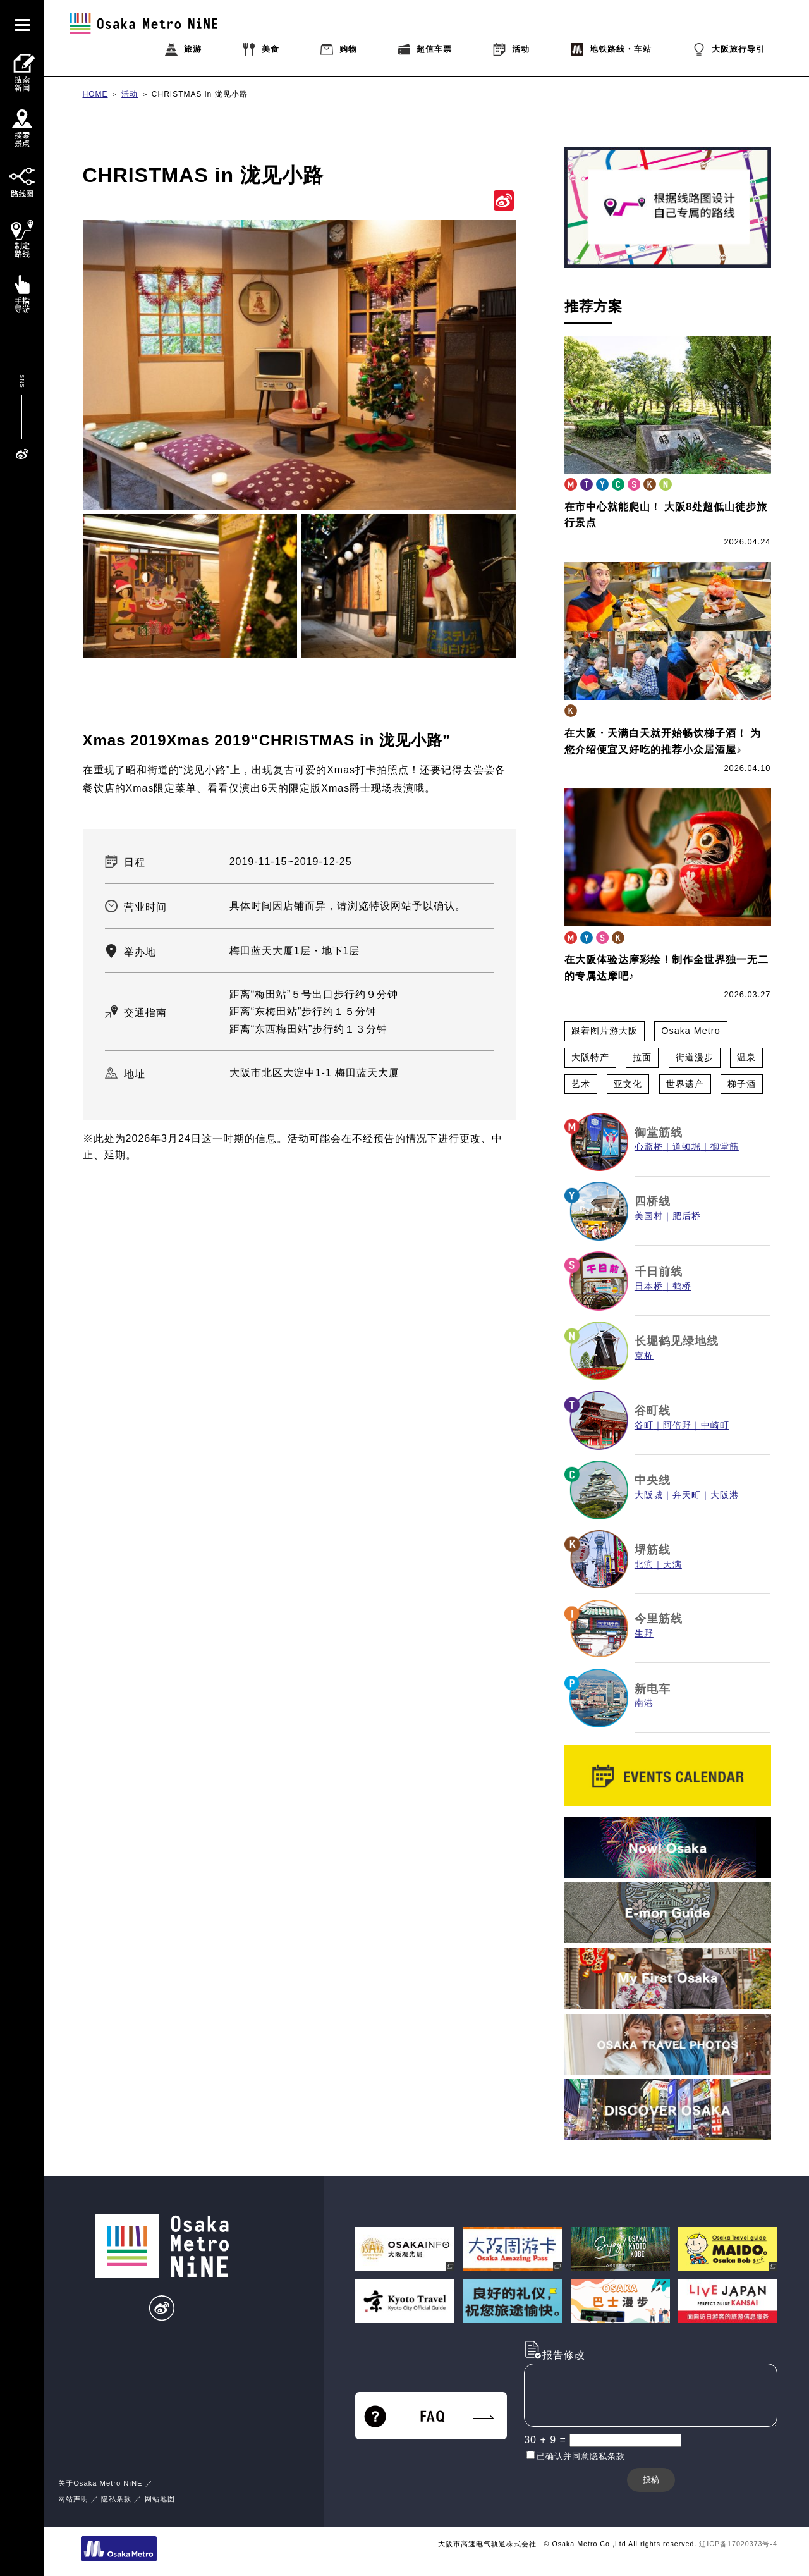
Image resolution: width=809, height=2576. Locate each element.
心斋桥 (649, 1146)
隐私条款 (116, 2499)
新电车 (653, 1689)
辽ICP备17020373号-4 (738, 2544)
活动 (129, 94)
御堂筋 (724, 1146)
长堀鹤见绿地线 (677, 1341)
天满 (672, 1564)
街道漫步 (695, 1057)
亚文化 (628, 1084)
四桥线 (653, 1201)
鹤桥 (681, 1286)
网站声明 (73, 2499)
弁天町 (686, 1495)
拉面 (642, 1057)
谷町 (644, 1425)
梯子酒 (741, 1084)
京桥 (644, 1356)
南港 (644, 1703)
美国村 (649, 1216)
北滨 (644, 1564)
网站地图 (160, 2499)
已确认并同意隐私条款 (581, 2456)
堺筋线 (653, 1549)
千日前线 (659, 1271)
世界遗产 (685, 1084)
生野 (644, 1633)
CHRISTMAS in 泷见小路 (200, 94)
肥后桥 (686, 1216)
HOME (95, 94)
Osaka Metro (690, 1031)
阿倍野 (677, 1425)
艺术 (580, 1084)
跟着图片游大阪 (604, 1031)
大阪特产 (590, 1057)
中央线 (653, 1480)
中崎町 (715, 1425)
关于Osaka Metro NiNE (100, 2483)
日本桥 (649, 1286)
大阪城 (649, 1495)
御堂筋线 (659, 1132)
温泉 (746, 1057)
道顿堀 (686, 1146)
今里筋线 (659, 1618)
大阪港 (724, 1495)
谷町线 (653, 1410)
